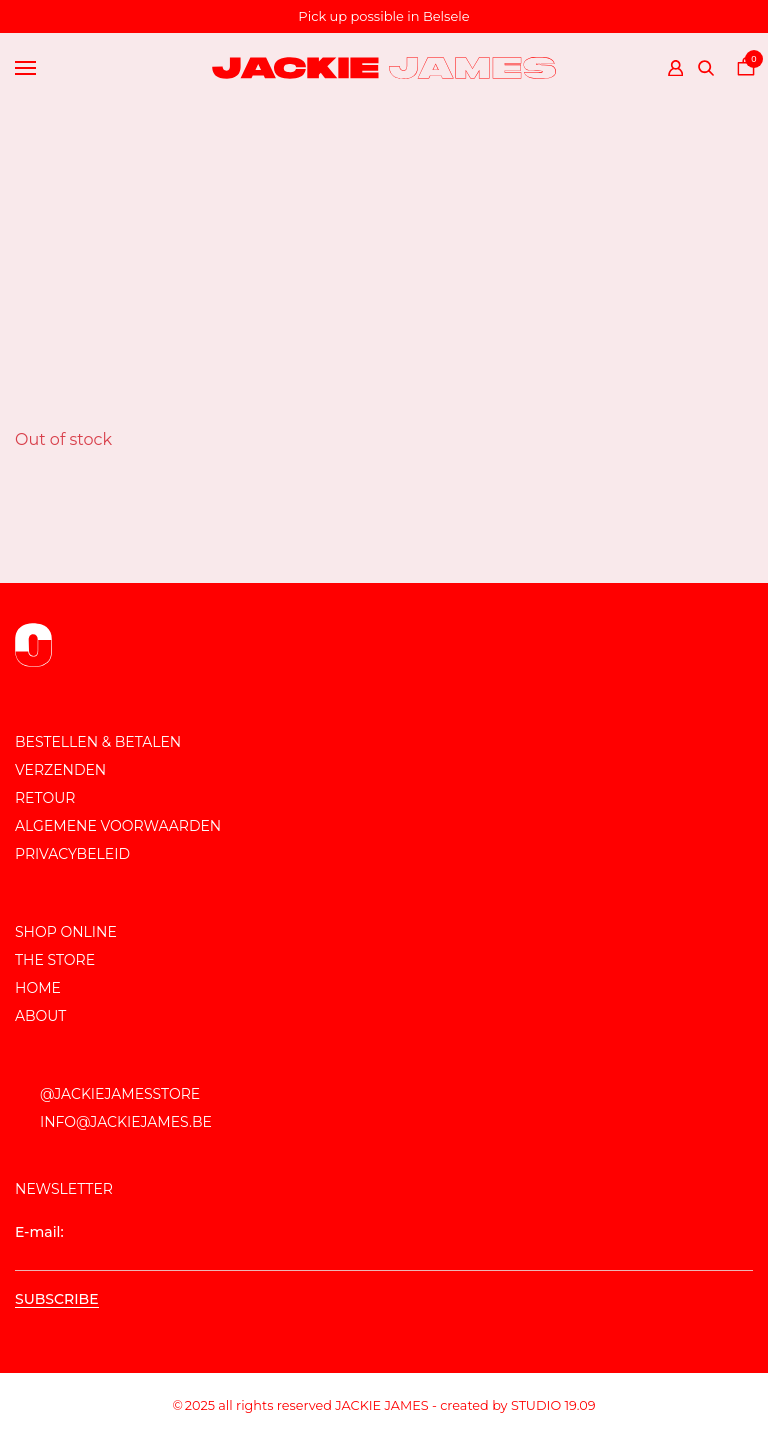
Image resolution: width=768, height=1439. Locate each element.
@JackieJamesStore (120, 1094)
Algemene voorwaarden (118, 826)
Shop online (66, 932)
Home (38, 988)
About (40, 1016)
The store (55, 960)
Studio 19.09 (553, 1405)
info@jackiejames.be (126, 1122)
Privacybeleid (72, 854)
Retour (45, 798)
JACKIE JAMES (381, 1405)
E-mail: (384, 1247)
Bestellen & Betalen (98, 742)
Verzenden (60, 770)
